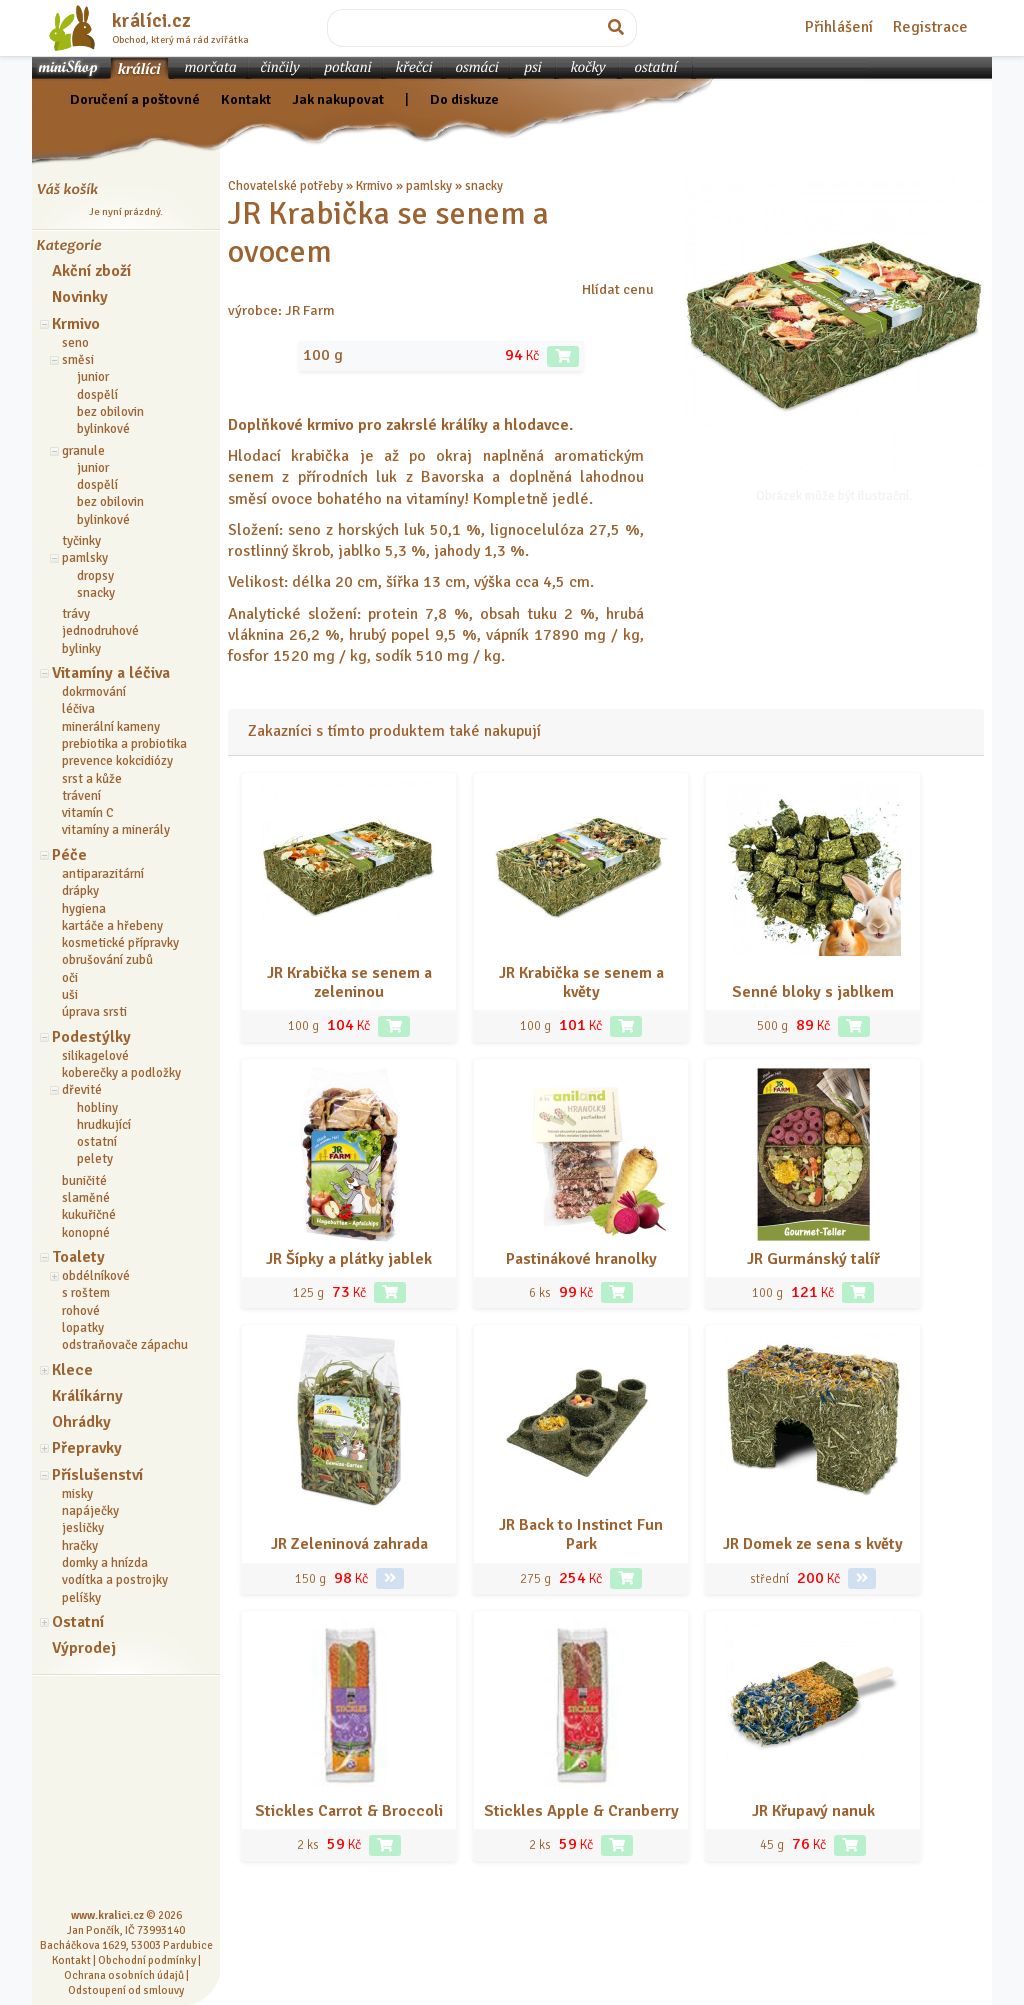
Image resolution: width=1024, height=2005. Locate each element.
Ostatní (78, 1622)
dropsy (95, 576)
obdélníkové (96, 1276)
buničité (84, 1181)
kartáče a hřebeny (112, 926)
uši (70, 995)
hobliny (97, 1108)
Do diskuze (464, 99)
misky (77, 1494)
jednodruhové (100, 631)
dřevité (82, 1090)
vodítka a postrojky (115, 1580)
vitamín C (88, 813)
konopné (86, 1233)
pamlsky (85, 558)
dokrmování (94, 692)
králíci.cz (151, 21)
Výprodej (84, 1648)
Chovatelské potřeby (285, 186)
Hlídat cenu (618, 289)
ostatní (97, 1142)
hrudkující (104, 1125)
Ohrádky (81, 1422)
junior (93, 377)
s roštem (86, 1293)
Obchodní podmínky (147, 1960)
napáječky (90, 1511)
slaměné (86, 1198)
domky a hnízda (105, 1563)
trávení (81, 796)
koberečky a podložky (121, 1073)
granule (83, 451)
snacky (96, 593)
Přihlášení (839, 27)
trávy (76, 614)
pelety (95, 1159)
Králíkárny (87, 1396)
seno (75, 343)
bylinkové (103, 429)
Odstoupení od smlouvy (126, 1990)
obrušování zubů (107, 960)
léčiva (78, 709)
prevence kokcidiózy (117, 761)
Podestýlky (91, 1037)
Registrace (930, 27)
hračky (80, 1546)
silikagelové (95, 1056)
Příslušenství (97, 1475)
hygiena (84, 909)
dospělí (97, 395)
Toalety (78, 1257)
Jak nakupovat (338, 99)
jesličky (83, 1528)
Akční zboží (91, 271)
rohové (81, 1311)
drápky (80, 891)
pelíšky (81, 1598)
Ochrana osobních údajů (124, 1975)
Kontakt (246, 99)
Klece (72, 1370)
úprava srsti (94, 1012)
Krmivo (76, 324)
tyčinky (81, 541)
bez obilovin (110, 412)
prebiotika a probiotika (124, 744)
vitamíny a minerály (116, 830)
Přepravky (87, 1448)
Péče (69, 855)
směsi (78, 360)
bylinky (81, 649)
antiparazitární (103, 874)
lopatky (83, 1328)
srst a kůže (92, 779)
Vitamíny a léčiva (111, 673)
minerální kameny (111, 727)
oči (70, 978)
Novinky (80, 297)
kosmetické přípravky (120, 943)
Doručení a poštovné (135, 99)
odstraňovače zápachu (125, 1345)
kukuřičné (89, 1215)
